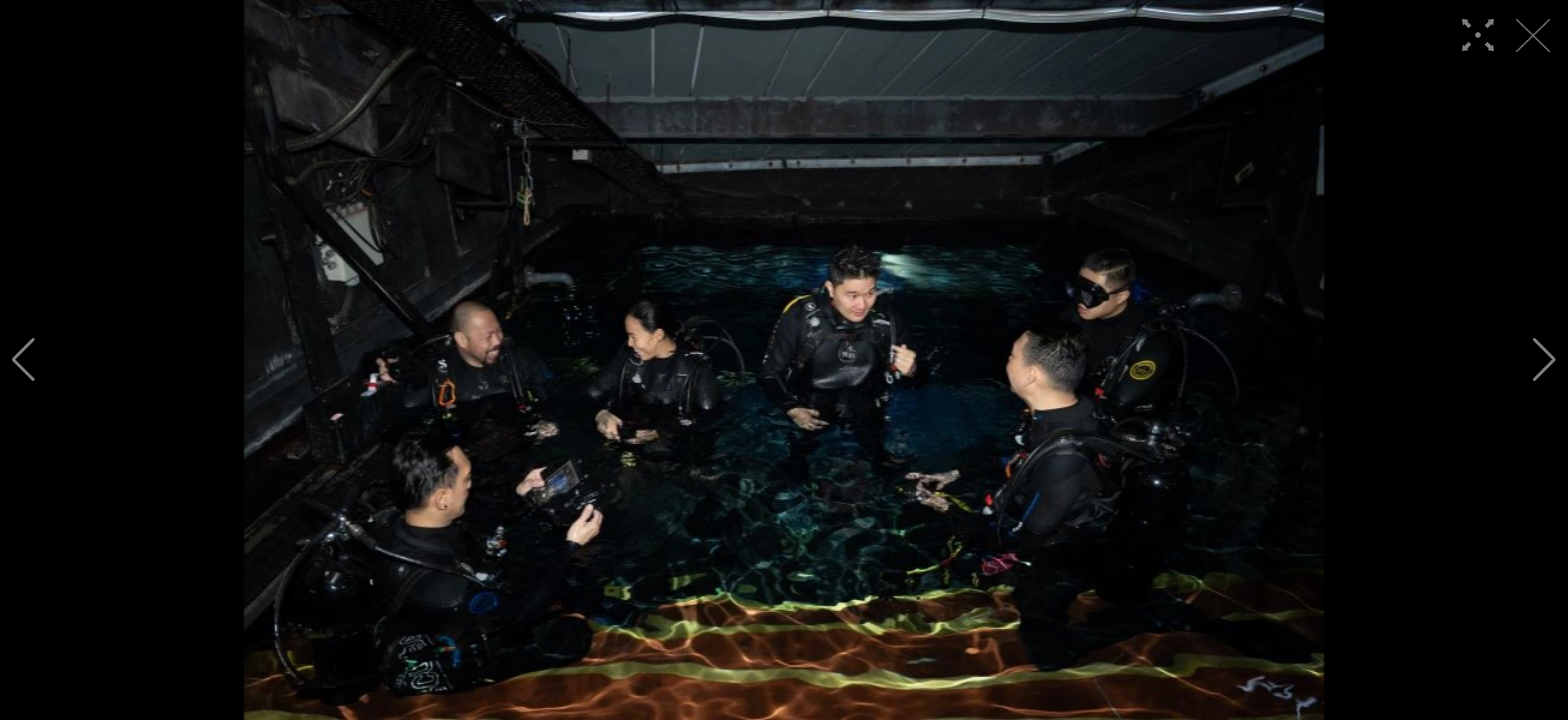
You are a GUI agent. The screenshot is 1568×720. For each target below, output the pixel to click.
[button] (23, 360)
